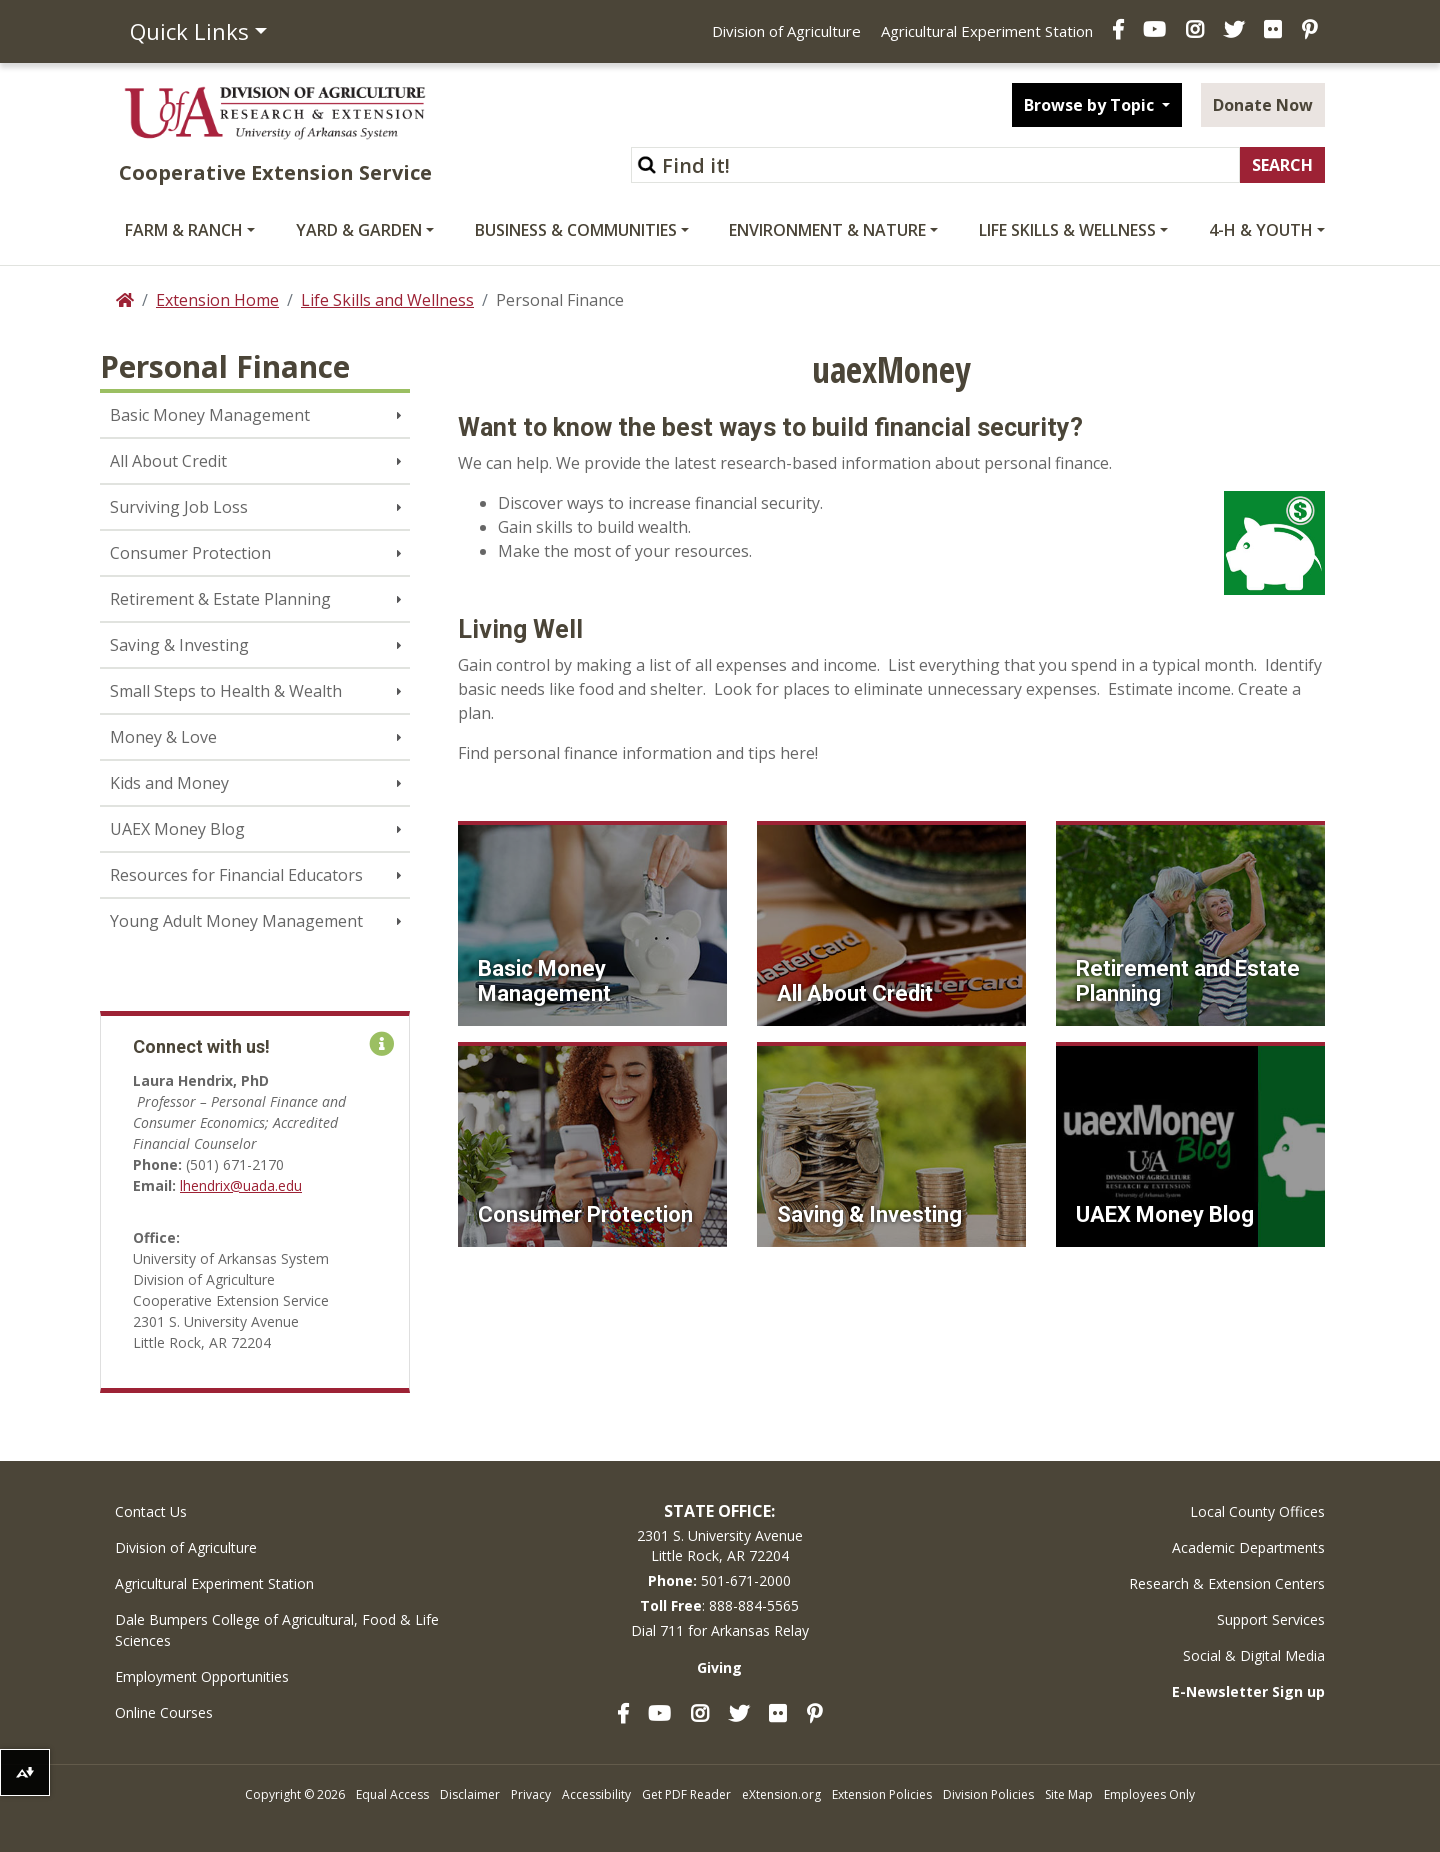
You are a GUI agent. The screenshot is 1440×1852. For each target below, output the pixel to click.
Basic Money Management (210, 415)
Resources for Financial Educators (236, 875)
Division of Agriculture (786, 31)
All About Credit (168, 461)
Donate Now (1263, 105)
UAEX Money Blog (177, 829)
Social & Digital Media (1254, 1655)
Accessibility (596, 1794)
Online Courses (164, 1712)
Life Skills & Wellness (1067, 230)
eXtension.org (781, 1794)
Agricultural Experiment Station (987, 31)
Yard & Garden (359, 230)
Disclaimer (470, 1794)
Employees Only (1149, 1794)
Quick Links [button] (189, 31)
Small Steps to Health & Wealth (226, 691)
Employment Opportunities (202, 1676)
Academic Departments (1248, 1547)
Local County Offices (1257, 1511)
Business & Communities (576, 230)
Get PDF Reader (686, 1794)
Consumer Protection (190, 553)
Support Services (1271, 1619)
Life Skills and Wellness (387, 300)
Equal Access (392, 1794)
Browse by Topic (1091, 105)
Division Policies (988, 1794)
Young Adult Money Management (236, 921)
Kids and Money (169, 783)
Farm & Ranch (184, 230)
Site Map (1069, 1794)
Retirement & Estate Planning (220, 599)
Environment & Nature (827, 230)
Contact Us (151, 1511)
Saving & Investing (179, 645)
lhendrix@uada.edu (241, 1185)
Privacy (531, 1794)
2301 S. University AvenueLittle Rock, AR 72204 (720, 1545)
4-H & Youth (1261, 230)
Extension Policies (882, 1794)
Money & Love (163, 737)
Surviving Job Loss (179, 507)
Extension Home (217, 300)
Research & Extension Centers (1227, 1583)
